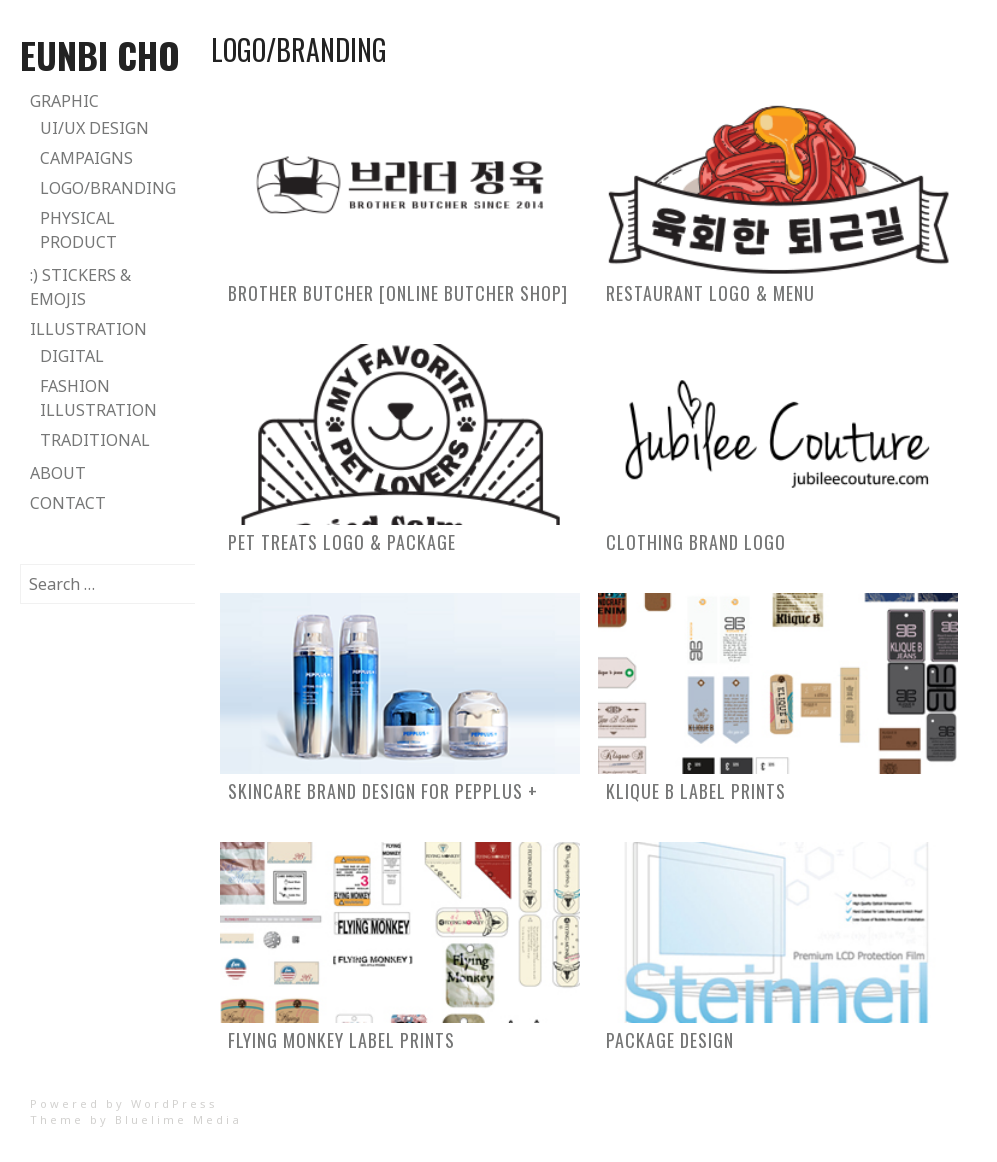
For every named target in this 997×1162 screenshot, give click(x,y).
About (58, 473)
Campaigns (86, 158)
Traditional (95, 440)
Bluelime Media (178, 1119)
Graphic (64, 101)
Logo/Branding (108, 188)
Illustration (88, 329)
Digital (72, 356)
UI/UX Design (94, 128)
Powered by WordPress (124, 1103)
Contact (68, 503)
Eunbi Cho (100, 54)
